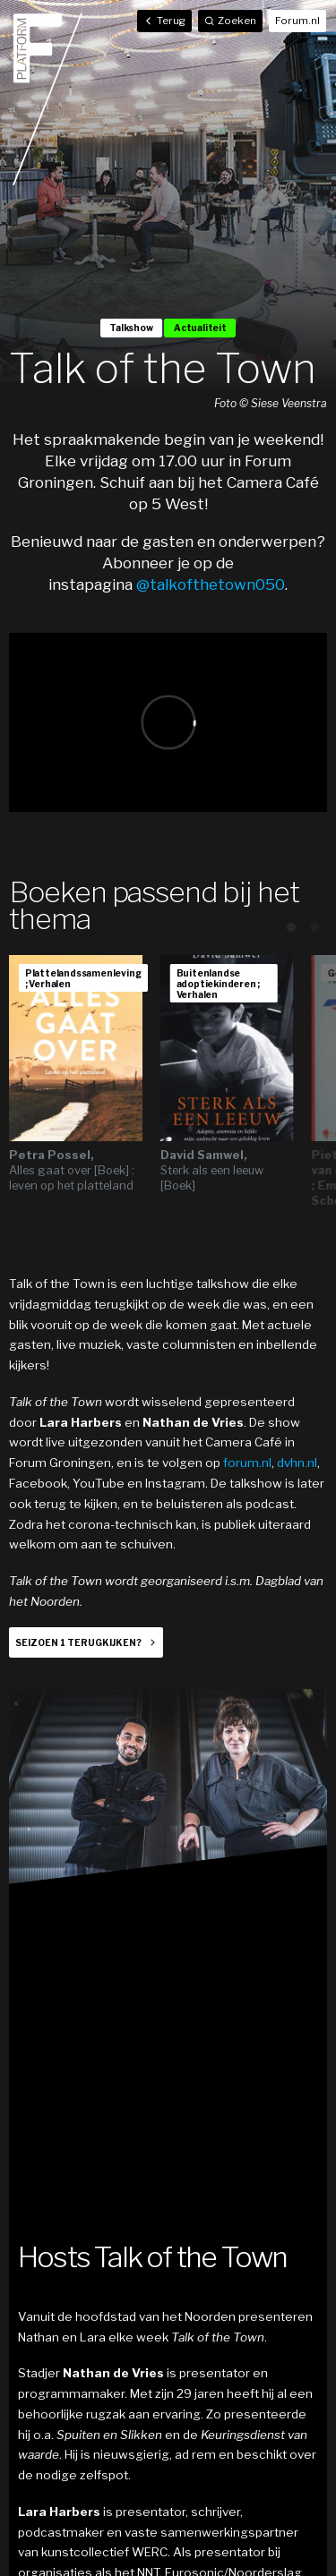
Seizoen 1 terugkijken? (78, 1642)
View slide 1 (291, 927)
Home (47, 98)
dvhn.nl (297, 1462)
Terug (164, 20)
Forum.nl (297, 20)
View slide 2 (314, 927)
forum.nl (247, 1462)
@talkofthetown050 (210, 584)
